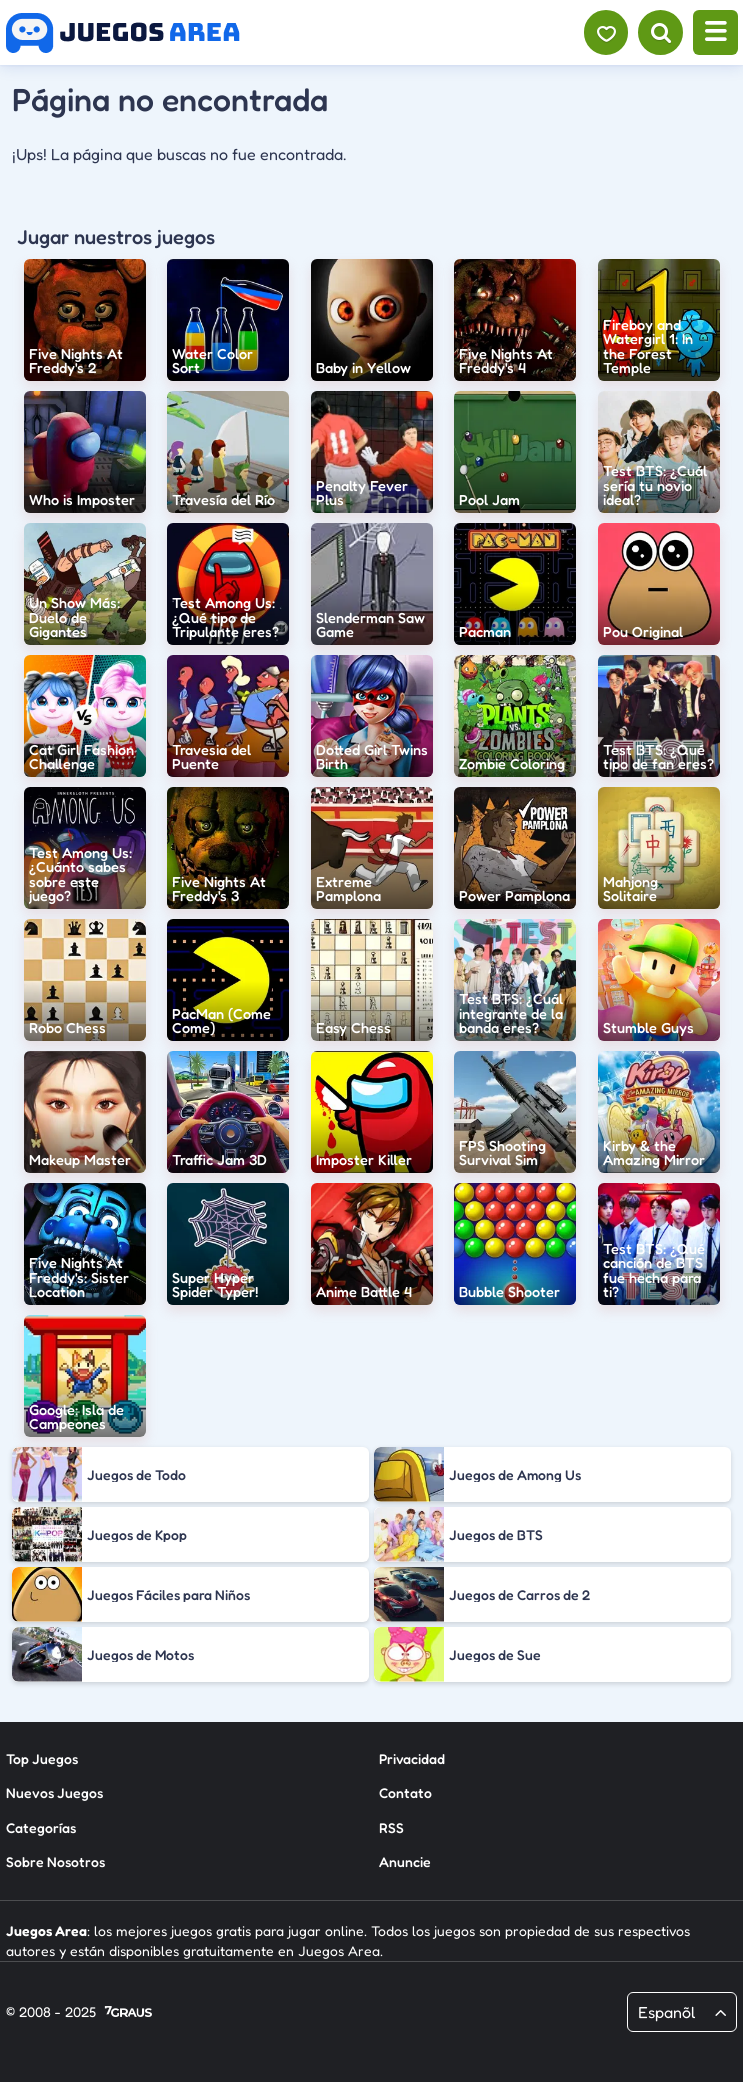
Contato (405, 1792)
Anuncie (405, 1861)
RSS (391, 1827)
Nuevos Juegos (54, 1792)
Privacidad (412, 1758)
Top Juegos (42, 1758)
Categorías (41, 1827)
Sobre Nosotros (55, 1861)
